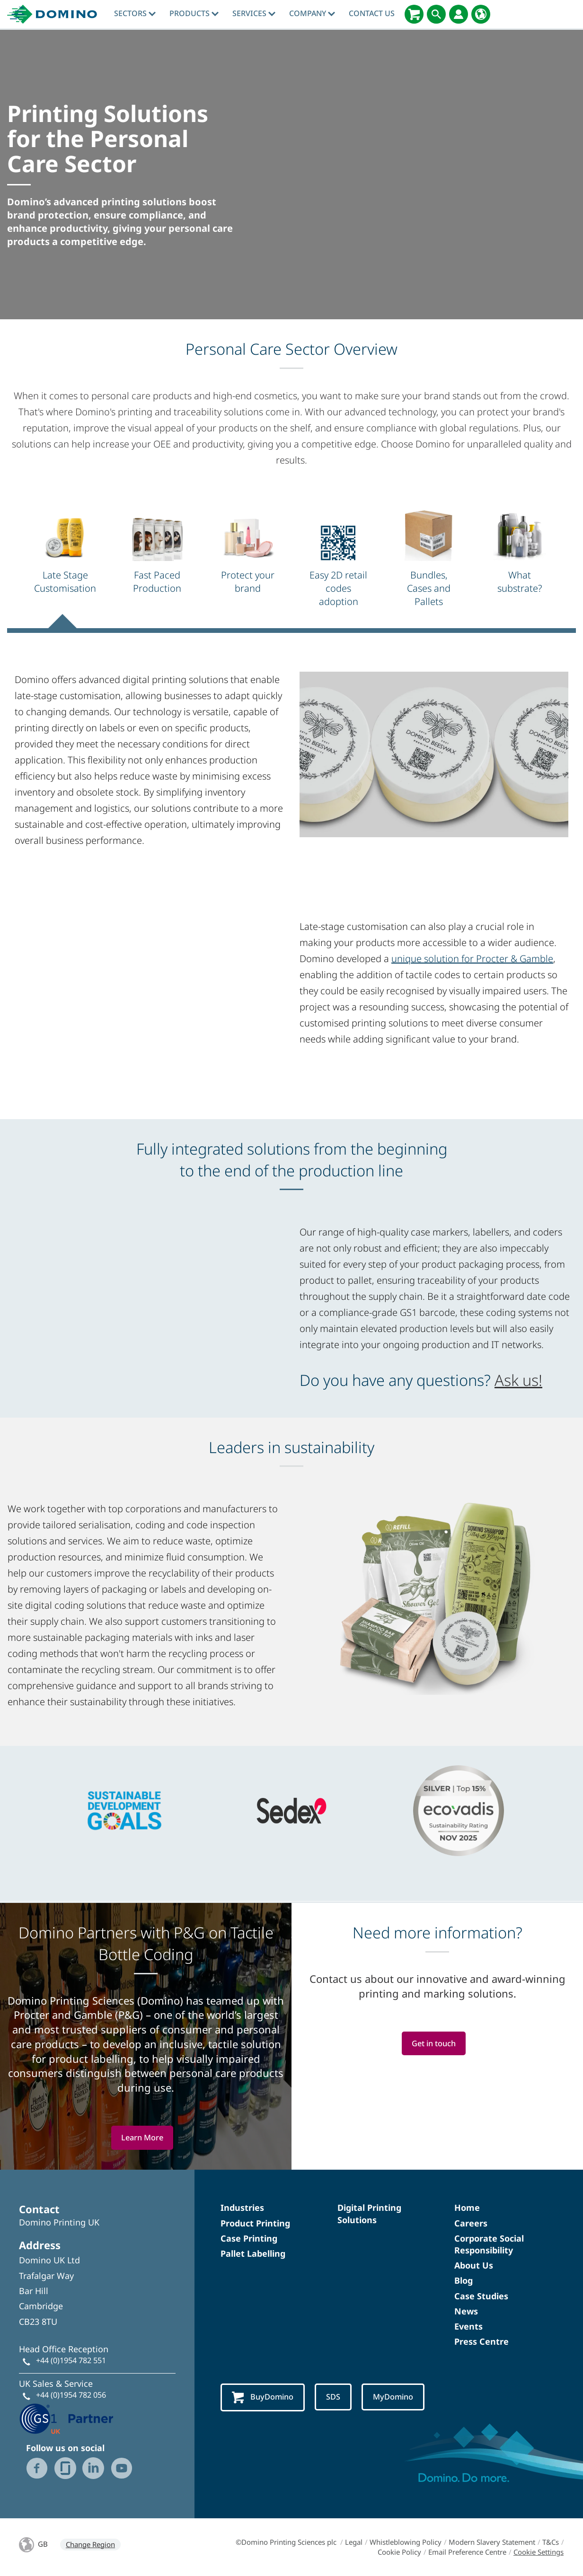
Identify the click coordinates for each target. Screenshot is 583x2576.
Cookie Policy (399, 2552)
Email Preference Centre (467, 2552)
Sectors (135, 13)
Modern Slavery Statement (492, 2542)
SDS (338, 2397)
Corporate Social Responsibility (489, 2244)
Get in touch (434, 2044)
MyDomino (401, 2397)
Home (467, 2207)
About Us (473, 2265)
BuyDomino (265, 2398)
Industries (242, 2207)
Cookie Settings (538, 2552)
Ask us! (518, 1380)
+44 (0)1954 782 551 (71, 2360)
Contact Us (372, 13)
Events (468, 2326)
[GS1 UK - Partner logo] (66, 2417)
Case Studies (481, 2296)
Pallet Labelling (253, 2253)
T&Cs (550, 2542)
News (466, 2311)
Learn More (142, 2138)
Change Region (90, 2544)
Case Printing (249, 2238)
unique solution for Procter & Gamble (472, 958)
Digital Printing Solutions (369, 2213)
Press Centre (481, 2341)
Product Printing (255, 2223)
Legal (353, 2542)
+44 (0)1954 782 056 (71, 2395)
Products (194, 13)
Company (312, 13)
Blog (463, 2280)
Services (253, 13)
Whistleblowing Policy (406, 2542)
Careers (470, 2223)
